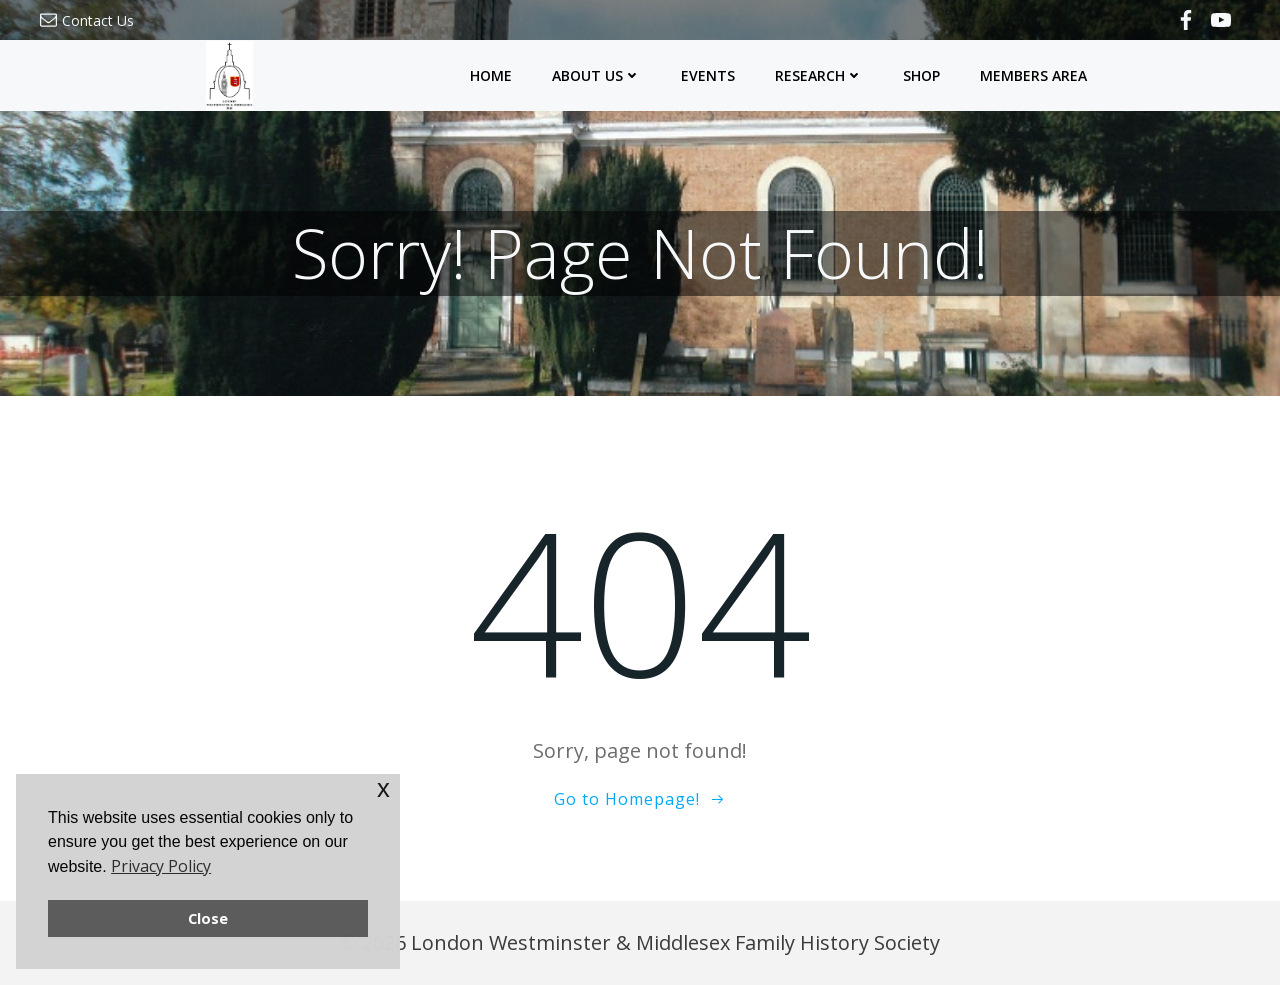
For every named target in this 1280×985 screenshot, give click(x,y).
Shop (921, 75)
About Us (596, 75)
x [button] (383, 788)
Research (819, 75)
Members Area (1033, 75)
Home (491, 75)
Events (708, 75)
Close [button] (208, 918)
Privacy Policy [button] (161, 866)
